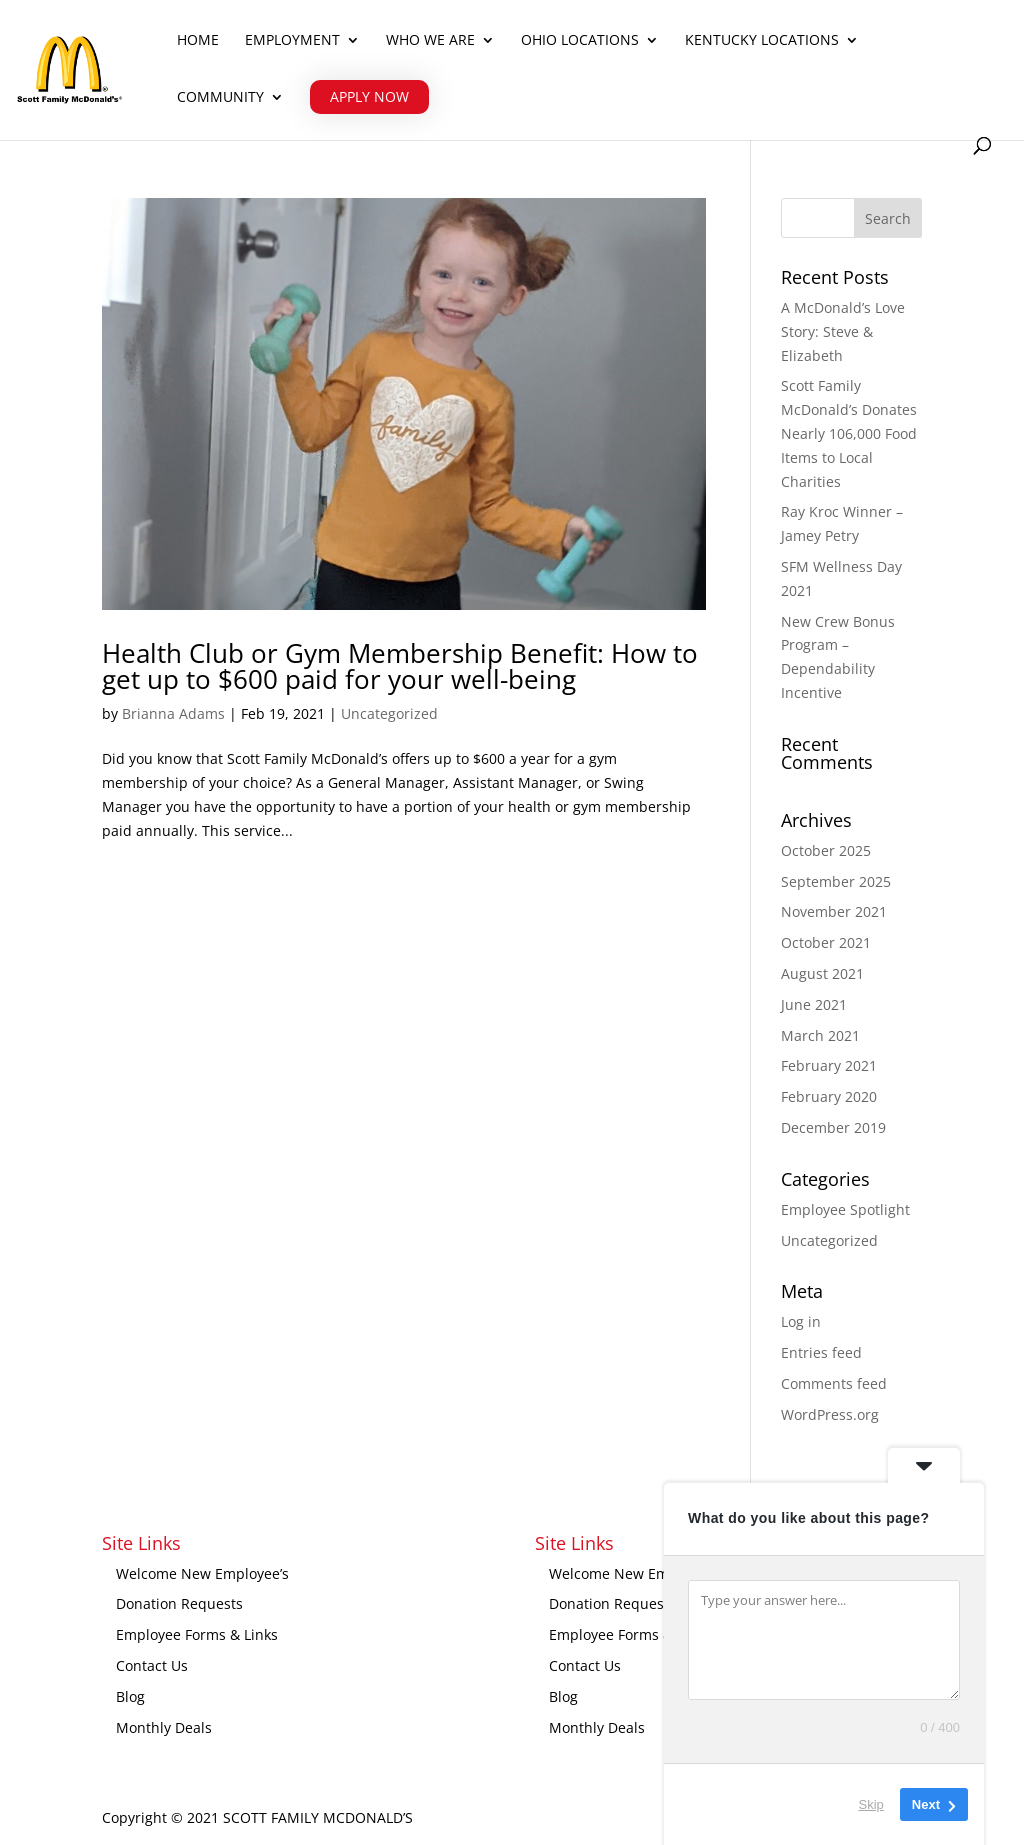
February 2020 (829, 1096)
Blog (130, 1696)
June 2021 (814, 1004)
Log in (801, 1321)
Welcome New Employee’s (202, 1573)
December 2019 (833, 1127)
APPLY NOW (369, 96)
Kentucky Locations (762, 41)
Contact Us (152, 1665)
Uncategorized (389, 713)
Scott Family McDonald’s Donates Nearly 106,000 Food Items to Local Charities (849, 433)
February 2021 (829, 1065)
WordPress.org (830, 1414)
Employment (292, 41)
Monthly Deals (164, 1727)
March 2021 (820, 1035)
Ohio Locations (580, 41)
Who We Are (430, 41)
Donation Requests (179, 1603)
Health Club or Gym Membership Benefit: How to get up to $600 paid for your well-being (400, 666)
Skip (871, 1804)
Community (220, 98)
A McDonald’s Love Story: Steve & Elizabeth (843, 331)
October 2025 (826, 850)
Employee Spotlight (845, 1209)
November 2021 (834, 911)
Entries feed (821, 1352)
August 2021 (822, 973)
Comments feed (834, 1383)
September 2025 (836, 881)
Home (198, 41)
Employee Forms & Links (197, 1634)
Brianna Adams (173, 713)
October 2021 (826, 942)
